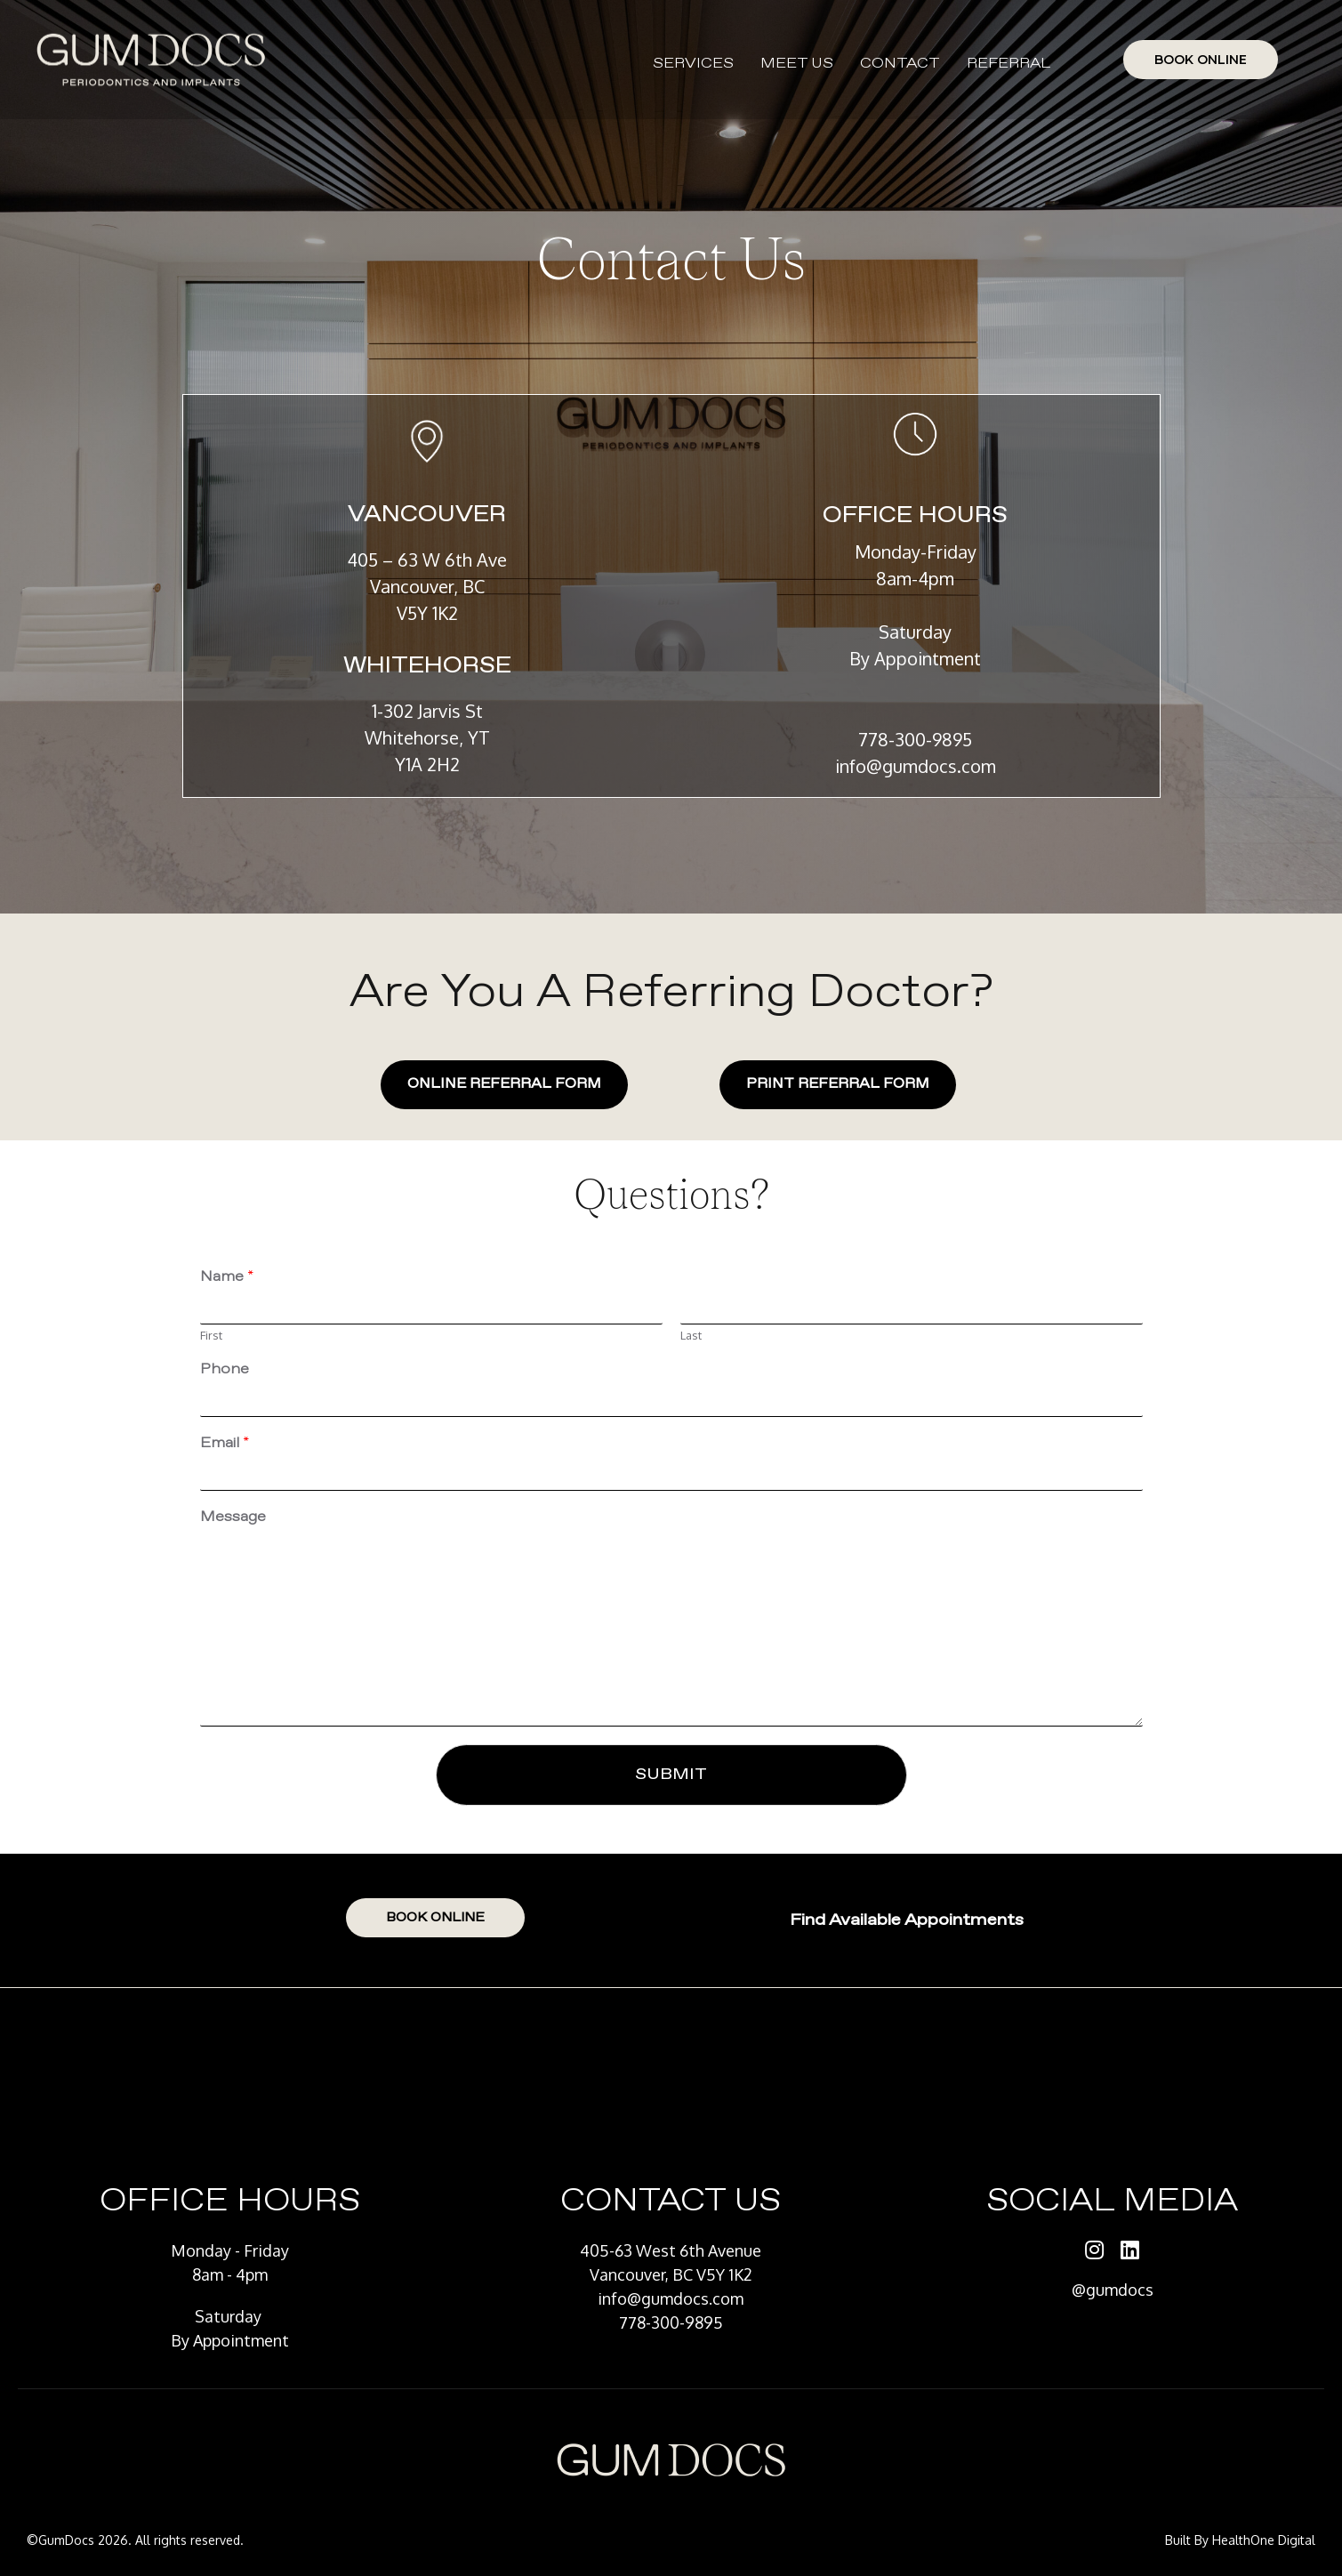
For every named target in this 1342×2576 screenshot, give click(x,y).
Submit (671, 1774)
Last (691, 1335)
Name (226, 1277)
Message (233, 1517)
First (211, 1335)
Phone (224, 1370)
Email (224, 1444)
